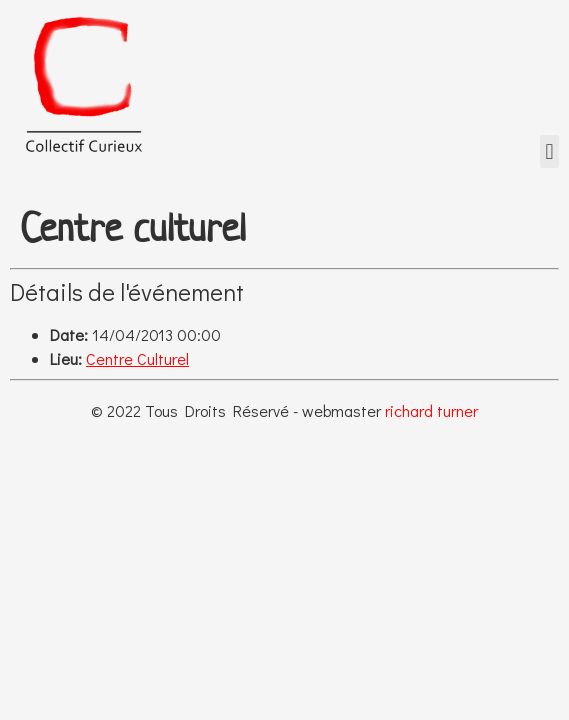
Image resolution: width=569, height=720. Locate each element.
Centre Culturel (137, 358)
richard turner (431, 410)
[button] (549, 151)
